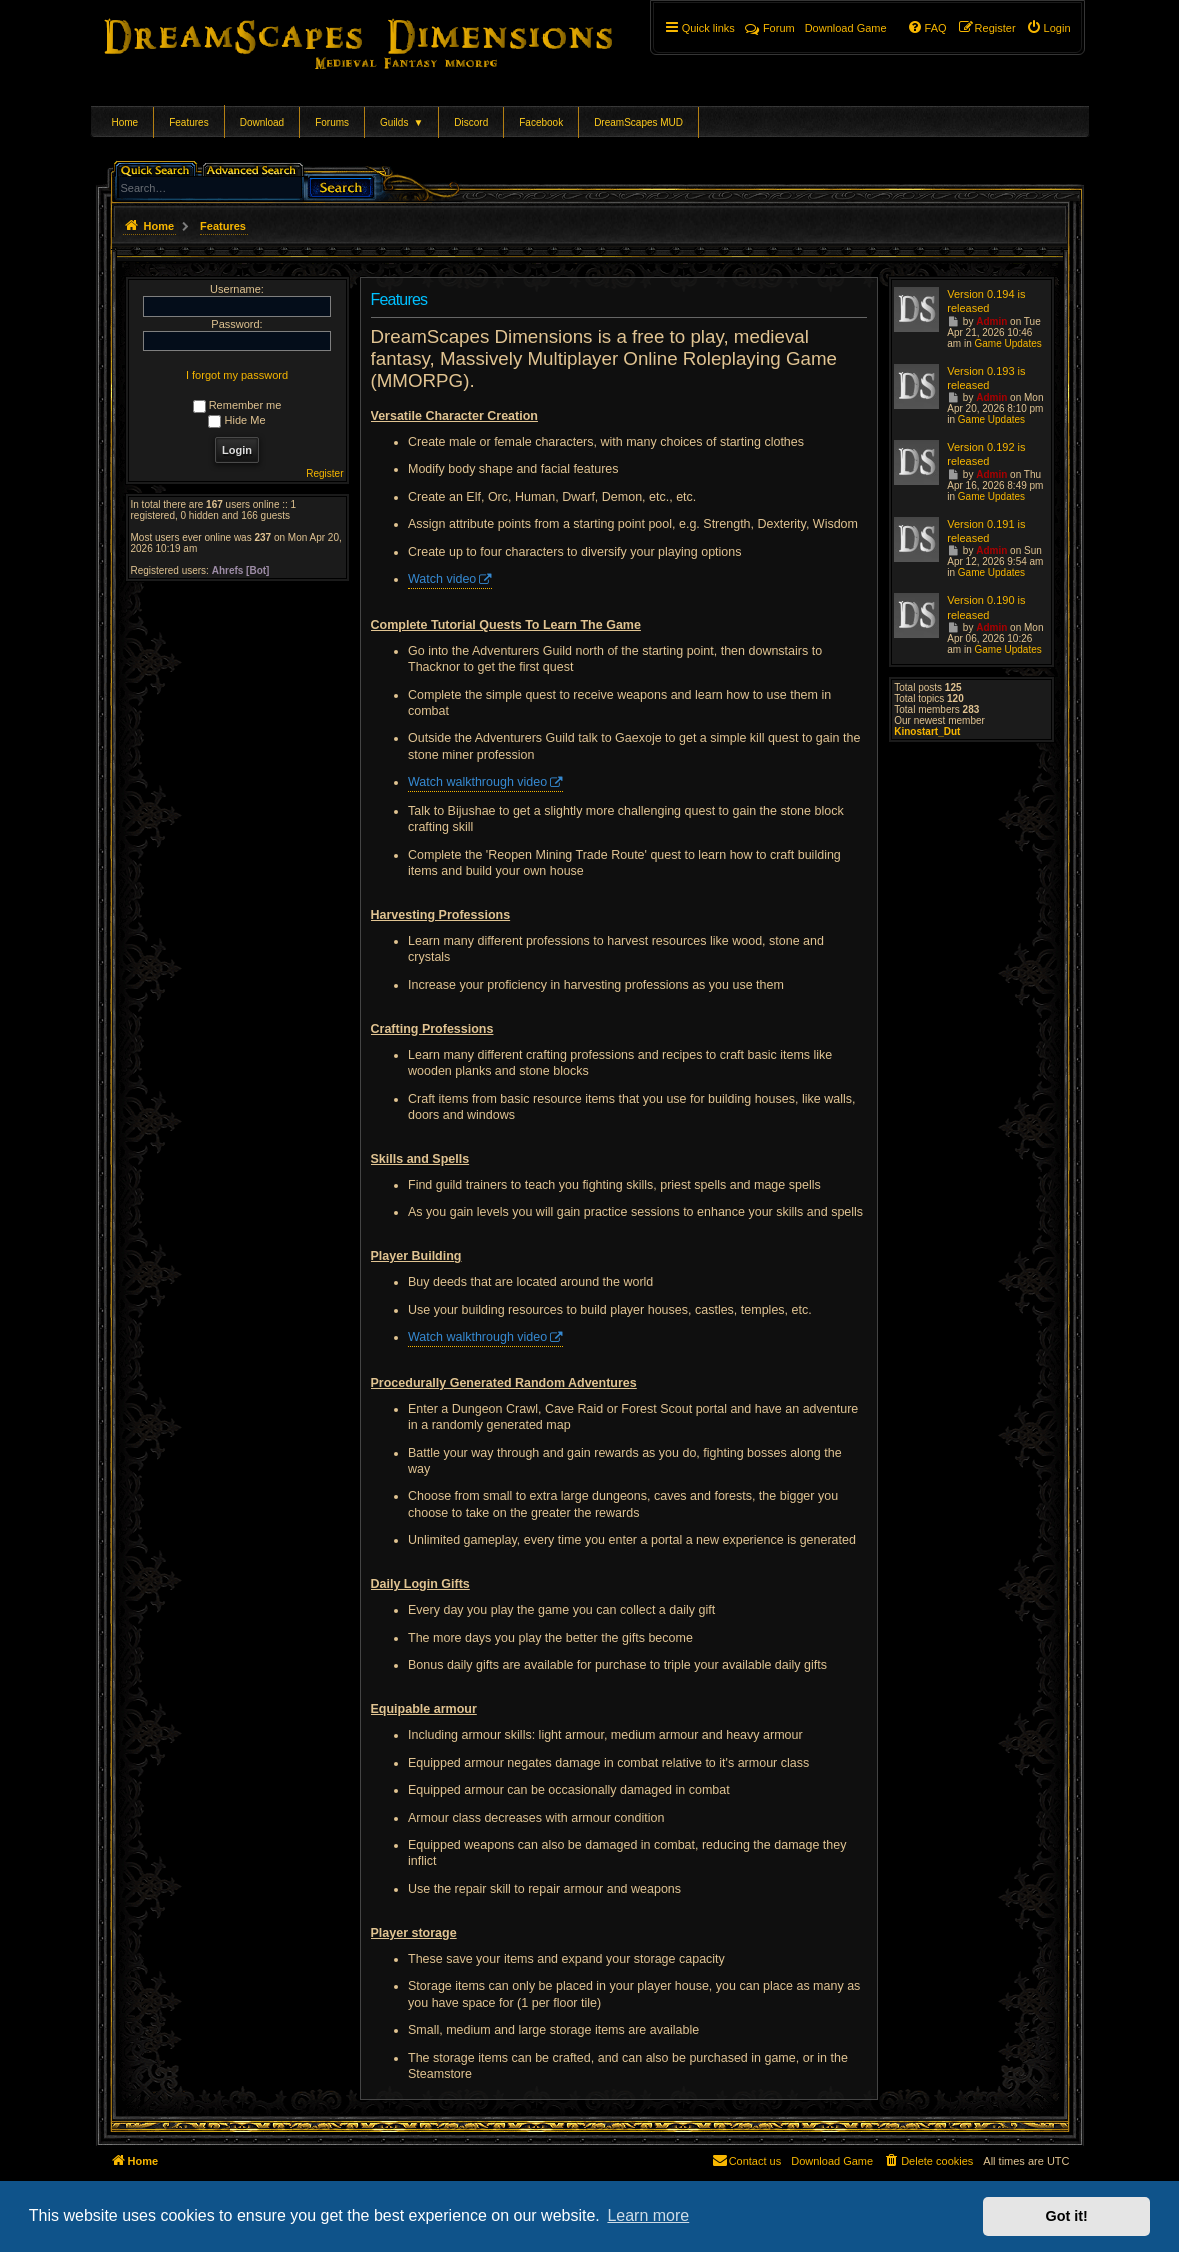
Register (324, 473)
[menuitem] (1048, 28)
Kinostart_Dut (927, 731)
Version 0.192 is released (986, 454)
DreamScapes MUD (638, 122)
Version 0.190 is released (986, 607)
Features (188, 122)
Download (262, 122)
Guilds (401, 122)
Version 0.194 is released (986, 301)
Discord (471, 122)
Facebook (541, 122)
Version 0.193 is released (986, 378)
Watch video (442, 579)
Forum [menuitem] (770, 28)
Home (125, 122)
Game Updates (1007, 343)
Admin (991, 321)
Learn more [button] (648, 2215)
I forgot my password (237, 375)
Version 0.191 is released (986, 531)
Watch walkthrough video (477, 782)
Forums (332, 122)
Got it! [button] (1067, 2216)
